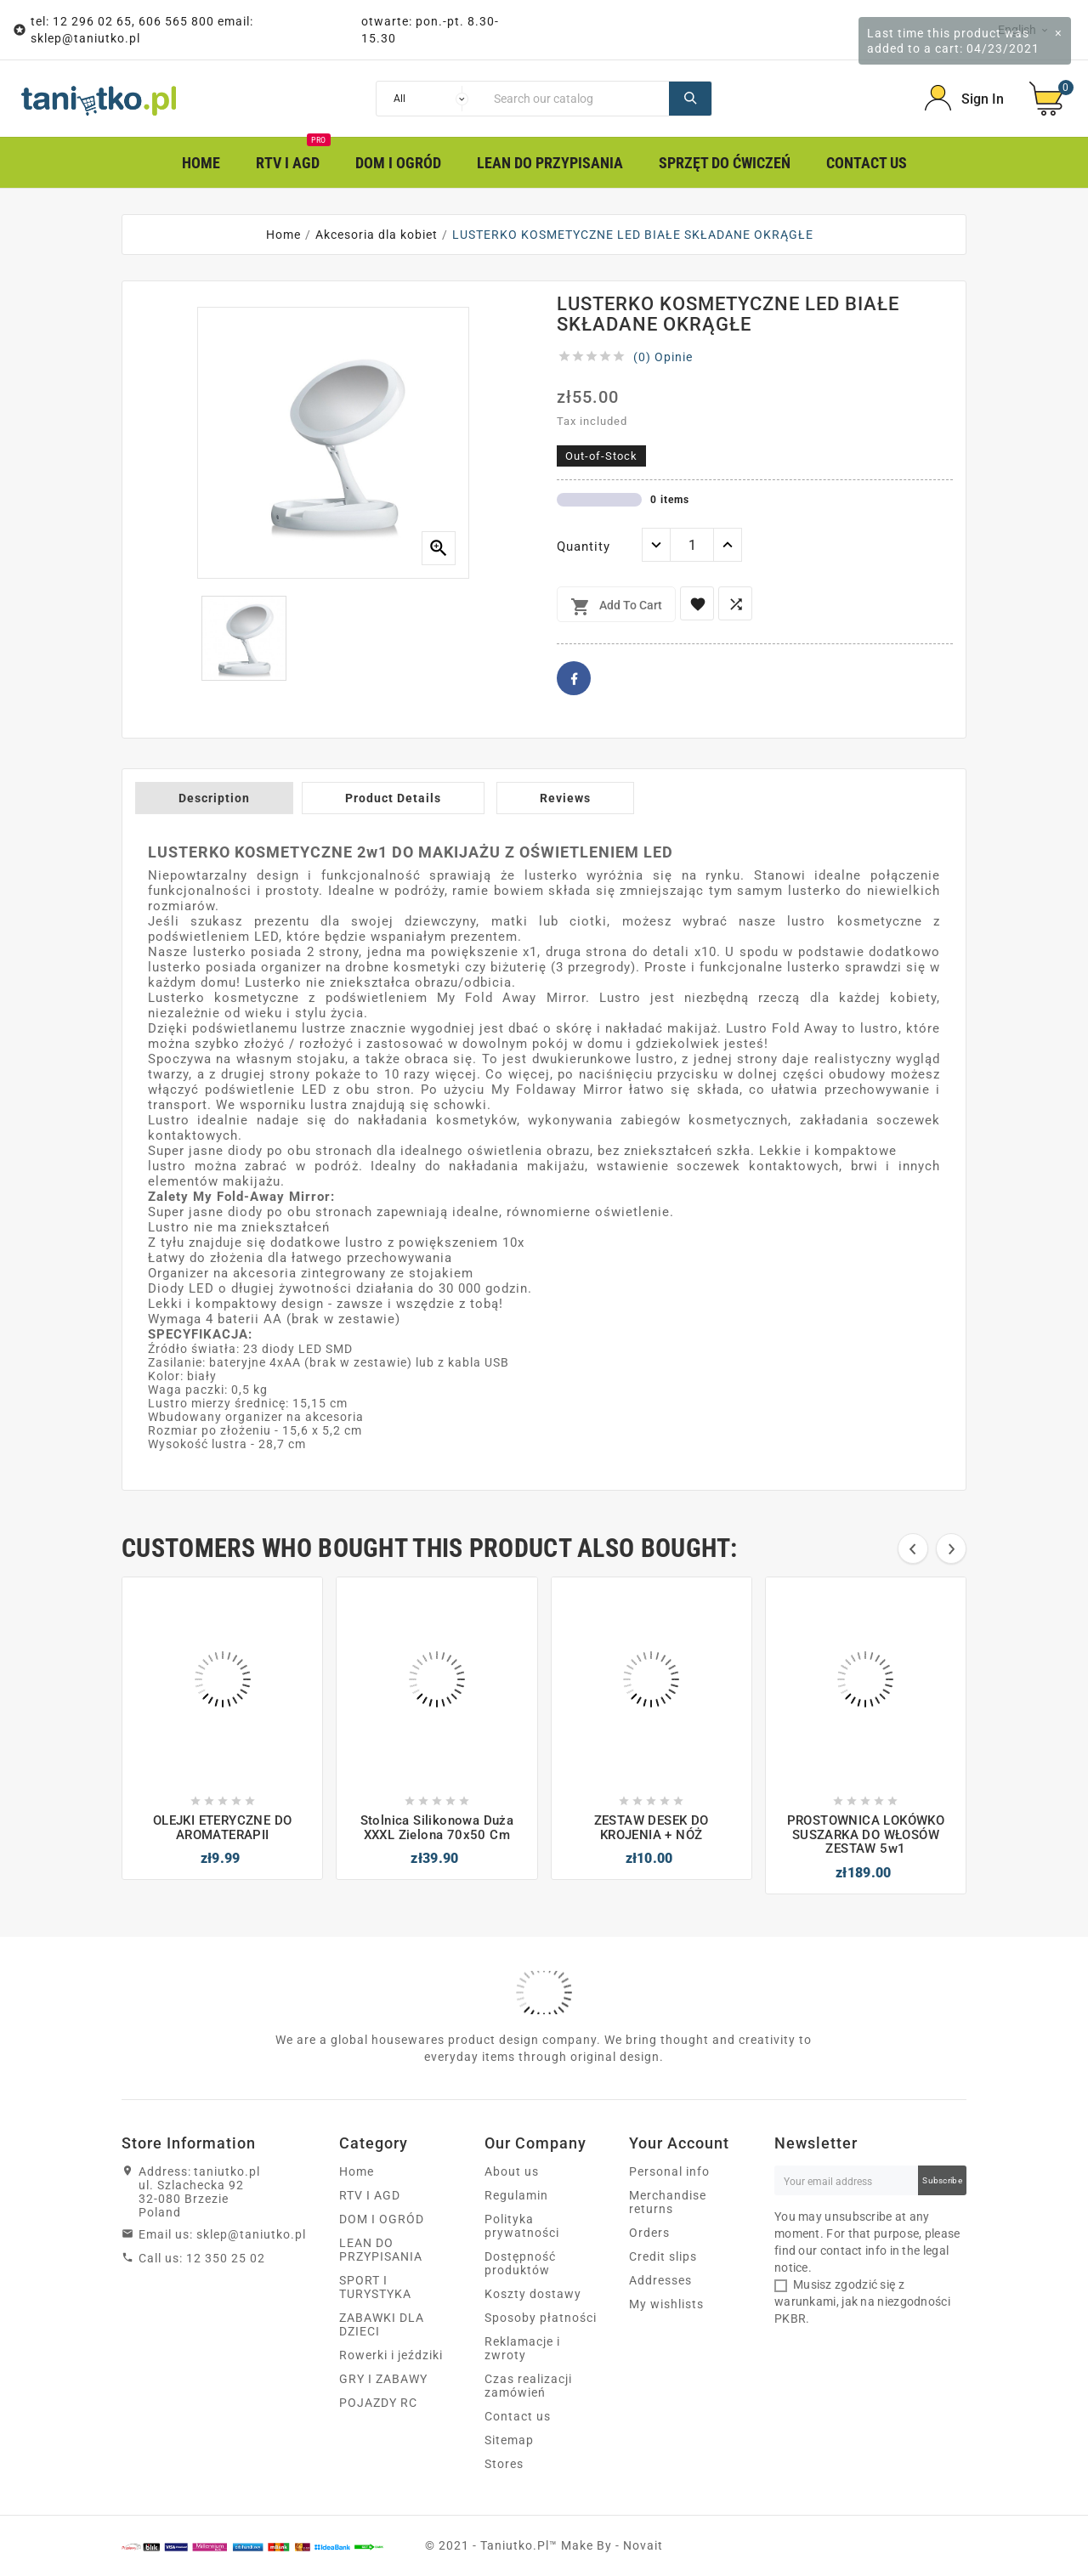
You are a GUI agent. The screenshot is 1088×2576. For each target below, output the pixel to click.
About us (511, 2171)
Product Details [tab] (393, 798)
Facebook (574, 678)
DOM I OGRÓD (381, 2219)
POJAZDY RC (378, 2402)
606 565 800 (176, 21)
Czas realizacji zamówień (528, 2385)
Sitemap (509, 2440)
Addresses (660, 2280)
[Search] (577, 99)
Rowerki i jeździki (391, 2355)
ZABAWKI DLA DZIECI (381, 2324)
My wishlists (666, 2304)
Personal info (669, 2171)
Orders (649, 2232)
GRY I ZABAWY (383, 2379)
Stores (504, 2464)
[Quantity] (692, 545)
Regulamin (516, 2195)
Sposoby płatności (540, 2317)
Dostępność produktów (520, 2263)
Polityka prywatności (521, 2225)
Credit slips (663, 2256)
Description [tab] (214, 798)
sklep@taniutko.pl (85, 38)
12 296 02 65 (92, 21)
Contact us (517, 2416)
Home (356, 2171)
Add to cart (616, 607)
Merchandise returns (667, 2202)
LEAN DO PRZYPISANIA (380, 2249)
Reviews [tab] (565, 798)
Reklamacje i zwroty (522, 2348)
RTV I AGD (369, 2195)
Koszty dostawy (532, 2294)
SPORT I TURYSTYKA (375, 2287)
